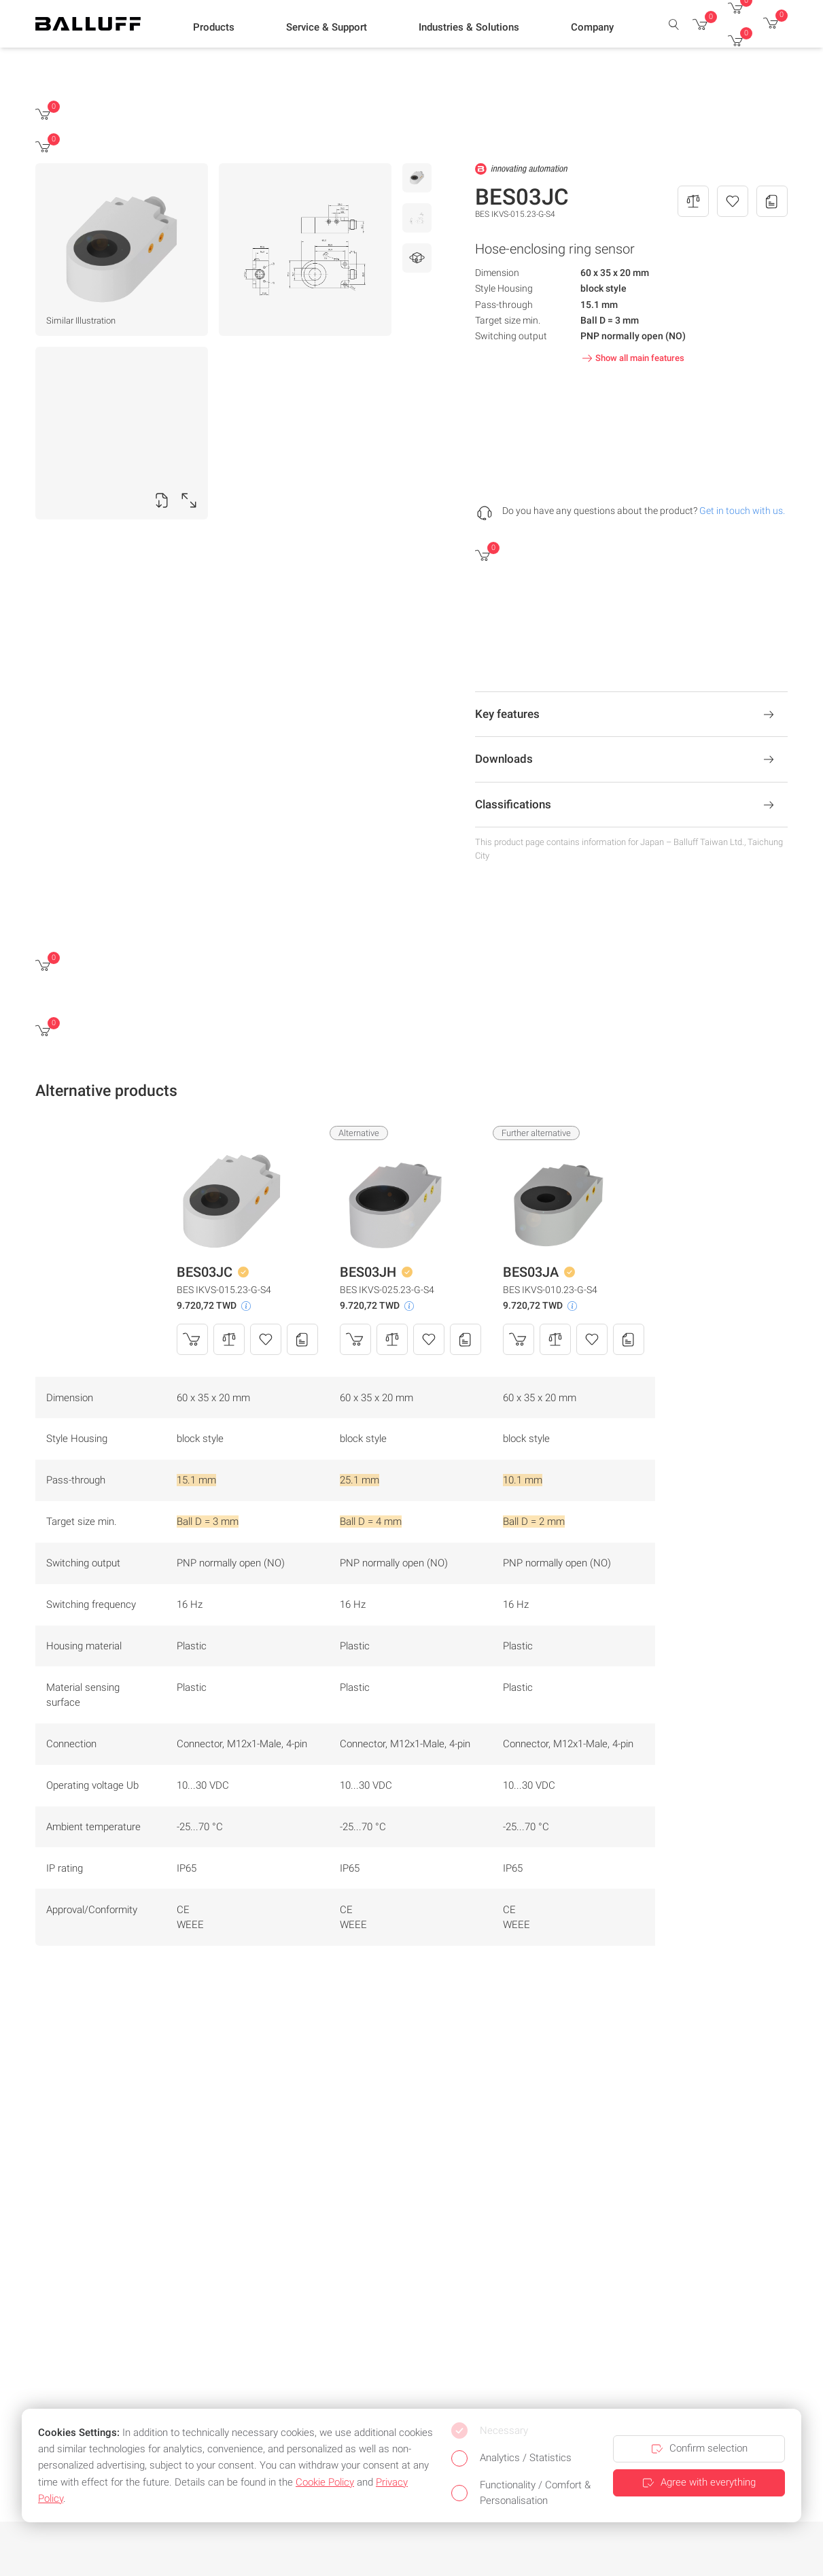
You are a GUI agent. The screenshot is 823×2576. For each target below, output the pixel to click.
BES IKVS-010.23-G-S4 (550, 1289)
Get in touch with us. (742, 510)
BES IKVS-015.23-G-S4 (224, 1289)
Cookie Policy (325, 2482)
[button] (213, 27)
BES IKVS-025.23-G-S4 (387, 1289)
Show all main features (631, 358)
